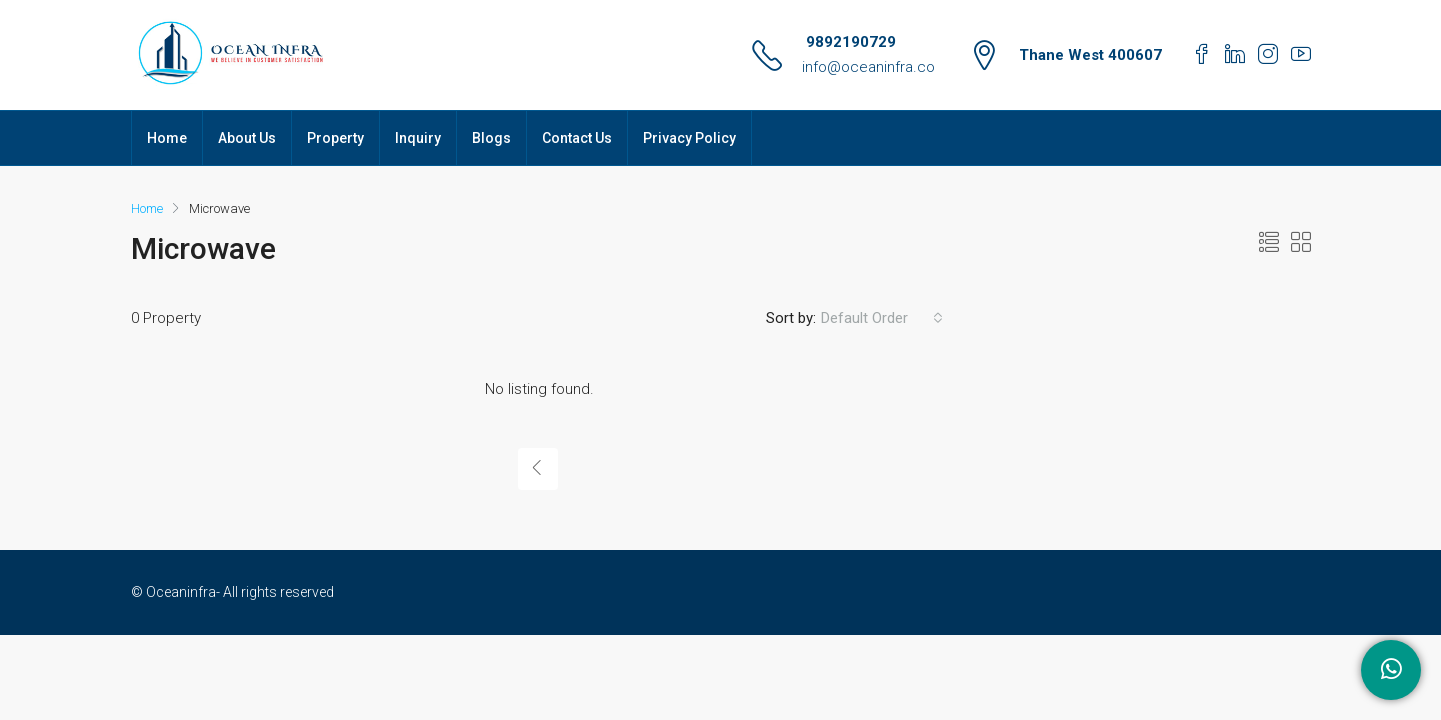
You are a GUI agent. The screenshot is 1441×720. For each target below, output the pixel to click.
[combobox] (882, 318)
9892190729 (849, 42)
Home (167, 138)
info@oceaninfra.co (868, 67)
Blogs (491, 138)
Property (335, 138)
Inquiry (418, 138)
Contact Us (577, 138)
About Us (247, 138)
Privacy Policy (689, 138)
